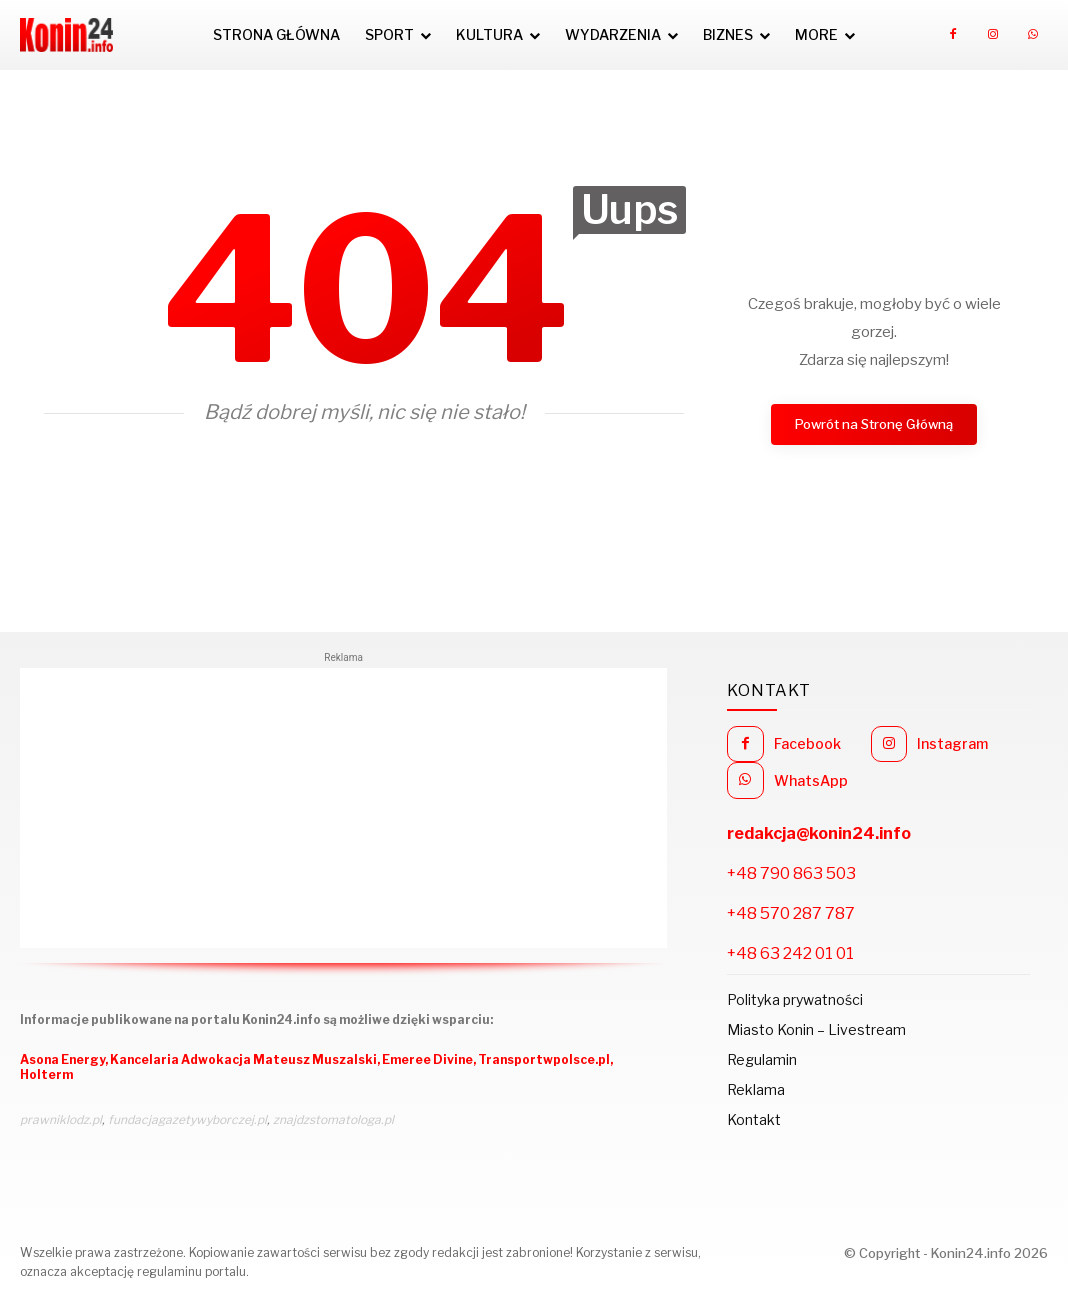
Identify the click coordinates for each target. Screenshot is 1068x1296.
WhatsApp (811, 780)
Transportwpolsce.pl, (545, 1059)
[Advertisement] (343, 808)
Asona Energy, (65, 1059)
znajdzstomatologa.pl (333, 1119)
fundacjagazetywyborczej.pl (187, 1119)
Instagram (952, 743)
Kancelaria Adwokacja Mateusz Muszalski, (246, 1059)
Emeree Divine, (430, 1059)
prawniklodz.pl (61, 1119)
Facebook (807, 743)
